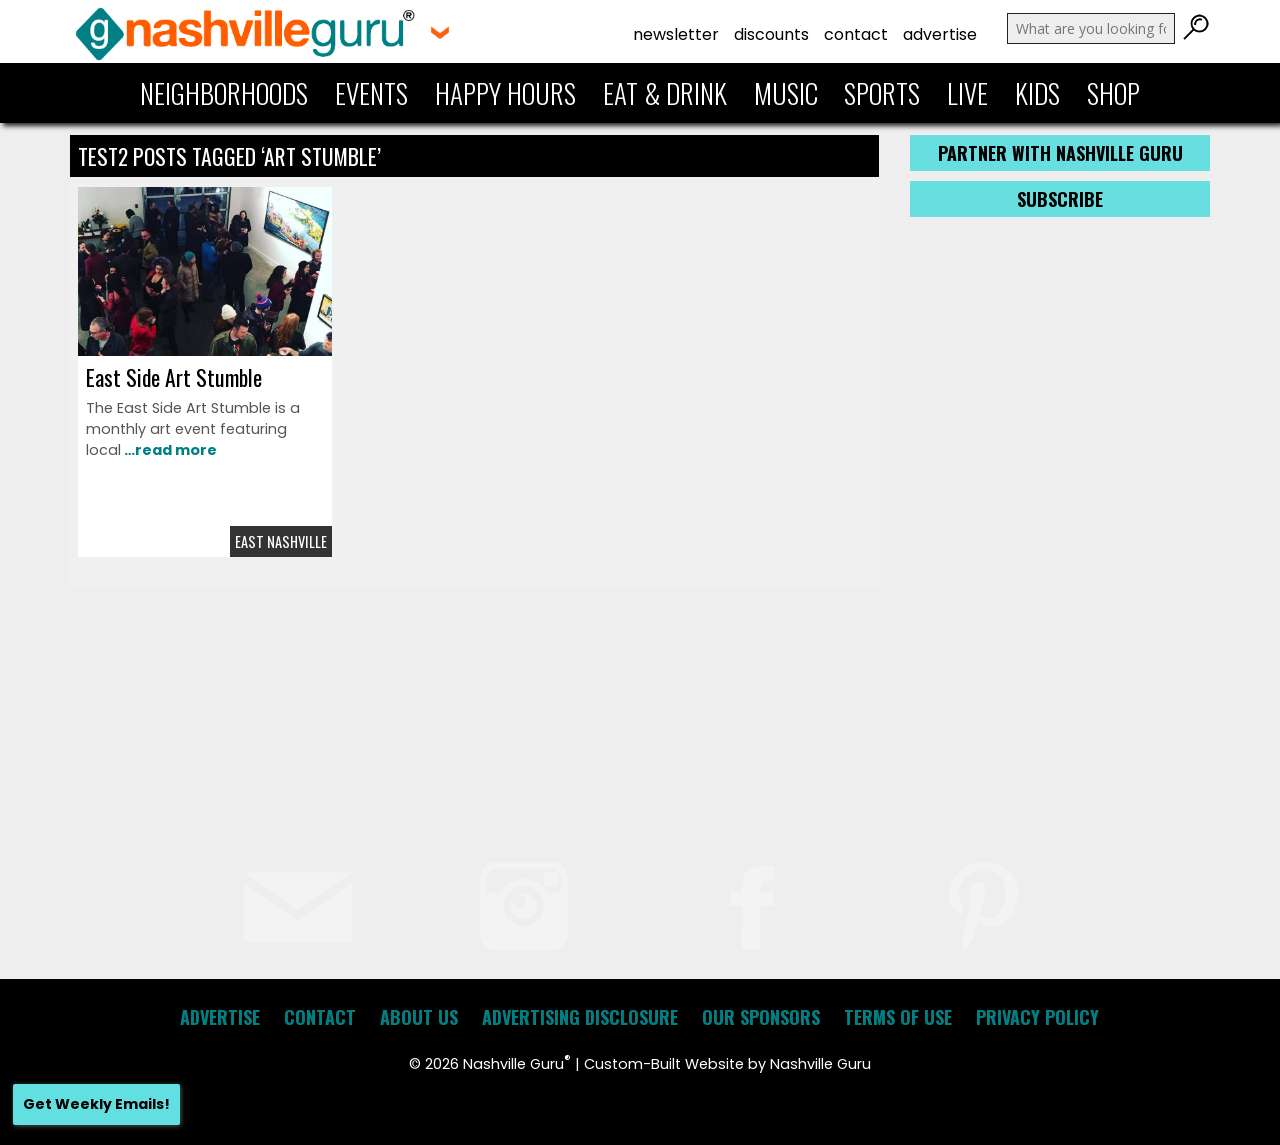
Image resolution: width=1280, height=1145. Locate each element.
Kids (1037, 93)
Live (967, 93)
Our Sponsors (761, 1017)
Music (786, 93)
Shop (1113, 93)
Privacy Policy (1037, 1017)
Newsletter (676, 34)
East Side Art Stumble (174, 377)
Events (371, 93)
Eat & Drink (665, 93)
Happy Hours (505, 93)
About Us (419, 1017)
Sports (882, 93)
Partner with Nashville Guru (1060, 153)
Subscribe (1060, 199)
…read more (169, 450)
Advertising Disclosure (580, 1017)
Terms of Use (898, 1017)
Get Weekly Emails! (96, 1104)
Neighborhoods (224, 93)
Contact (856, 34)
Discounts (771, 34)
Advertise (940, 34)
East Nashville (281, 541)
